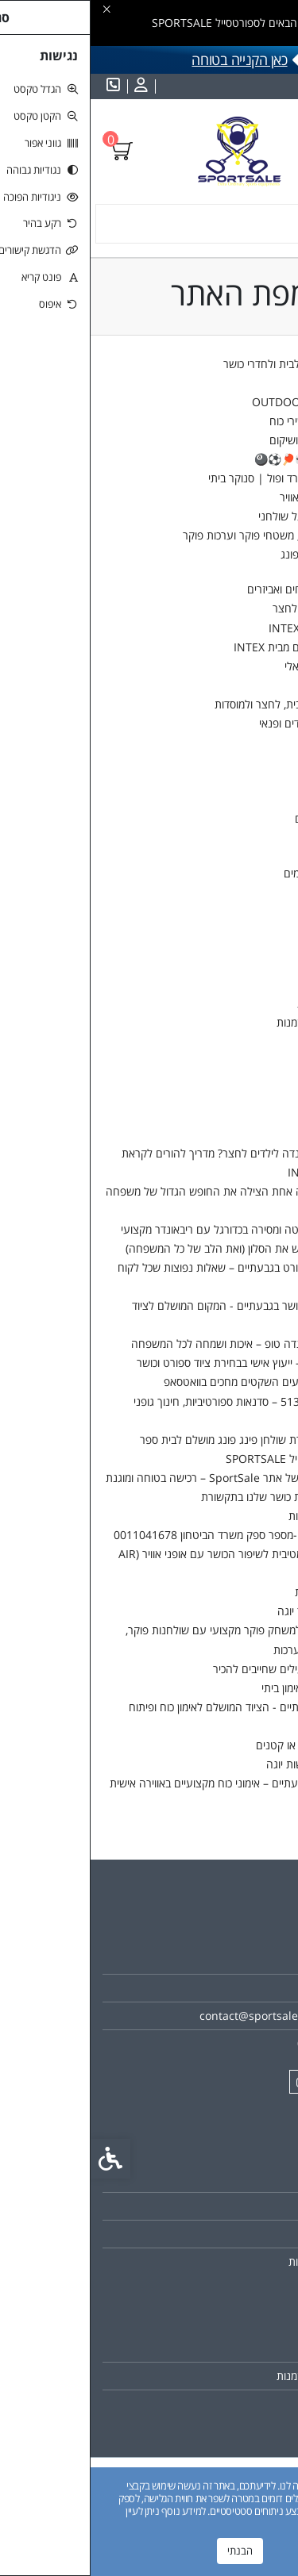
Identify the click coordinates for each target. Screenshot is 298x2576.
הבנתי (149, 2550)
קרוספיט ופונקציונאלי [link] (240, 666)
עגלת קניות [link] (260, 1076)
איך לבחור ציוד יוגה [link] (228, 1610)
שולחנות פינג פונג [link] (230, 554)
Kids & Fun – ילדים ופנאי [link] (227, 723)
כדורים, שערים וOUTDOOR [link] (223, 401)
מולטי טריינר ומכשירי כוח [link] (232, 420)
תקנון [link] (258, 2233)
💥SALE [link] (266, 892)
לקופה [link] (272, 1095)
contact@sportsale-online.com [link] (189, 2015)
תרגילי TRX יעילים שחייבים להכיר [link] (196, 1668)
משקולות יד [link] (245, 780)
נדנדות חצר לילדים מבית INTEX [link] (214, 647)
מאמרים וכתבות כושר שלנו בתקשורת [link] (190, 1496)
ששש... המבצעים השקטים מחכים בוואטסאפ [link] (171, 1381)
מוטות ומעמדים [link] (237, 818)
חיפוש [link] (273, 1114)
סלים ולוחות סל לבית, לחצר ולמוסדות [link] (205, 704)
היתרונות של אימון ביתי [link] (220, 1687)
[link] (48, 86)
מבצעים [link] (268, 927)
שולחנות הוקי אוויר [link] (229, 497)
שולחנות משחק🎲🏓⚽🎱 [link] (225, 458)
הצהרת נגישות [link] (237, 1591)
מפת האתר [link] (245, 2205)
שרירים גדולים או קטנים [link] (217, 1745)
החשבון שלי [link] (260, 946)
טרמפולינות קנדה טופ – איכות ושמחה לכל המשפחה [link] (155, 1343)
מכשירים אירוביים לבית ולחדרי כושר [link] (209, 363)
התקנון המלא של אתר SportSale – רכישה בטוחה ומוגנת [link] (142, 1477)
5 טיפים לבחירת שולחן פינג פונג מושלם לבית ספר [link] (159, 1439)
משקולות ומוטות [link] (251, 761)
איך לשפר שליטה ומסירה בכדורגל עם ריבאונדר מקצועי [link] (150, 1229)
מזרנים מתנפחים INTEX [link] (232, 627)
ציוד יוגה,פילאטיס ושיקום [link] (232, 439)
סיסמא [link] (256, 984)
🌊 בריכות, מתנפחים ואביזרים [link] (221, 589)
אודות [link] (258, 1960)
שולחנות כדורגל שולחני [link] (219, 516)
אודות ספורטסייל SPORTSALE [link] (202, 1458)
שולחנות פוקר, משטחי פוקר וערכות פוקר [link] (181, 535)
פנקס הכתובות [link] (238, 1003)
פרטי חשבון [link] (245, 965)
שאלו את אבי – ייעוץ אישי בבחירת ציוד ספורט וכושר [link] (158, 1362)
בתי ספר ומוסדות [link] (250, 382)
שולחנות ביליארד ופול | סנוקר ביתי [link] (194, 478)
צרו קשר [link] (251, 1802)
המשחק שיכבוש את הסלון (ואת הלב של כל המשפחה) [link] (152, 1248)
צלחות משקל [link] (241, 799)
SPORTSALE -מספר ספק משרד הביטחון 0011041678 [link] (146, 1534)
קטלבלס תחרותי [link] (250, 853)
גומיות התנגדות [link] (252, 742)
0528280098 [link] (238, 2043)
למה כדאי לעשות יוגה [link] (223, 1764)
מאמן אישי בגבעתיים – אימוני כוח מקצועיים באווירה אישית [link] (144, 1783)
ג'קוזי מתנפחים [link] (253, 685)
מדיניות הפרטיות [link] (234, 1515)
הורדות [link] (255, 1041)
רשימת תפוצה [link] (239, 2403)
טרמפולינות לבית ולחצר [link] (234, 608)
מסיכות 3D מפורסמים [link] (239, 873)
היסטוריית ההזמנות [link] (228, 1022)
